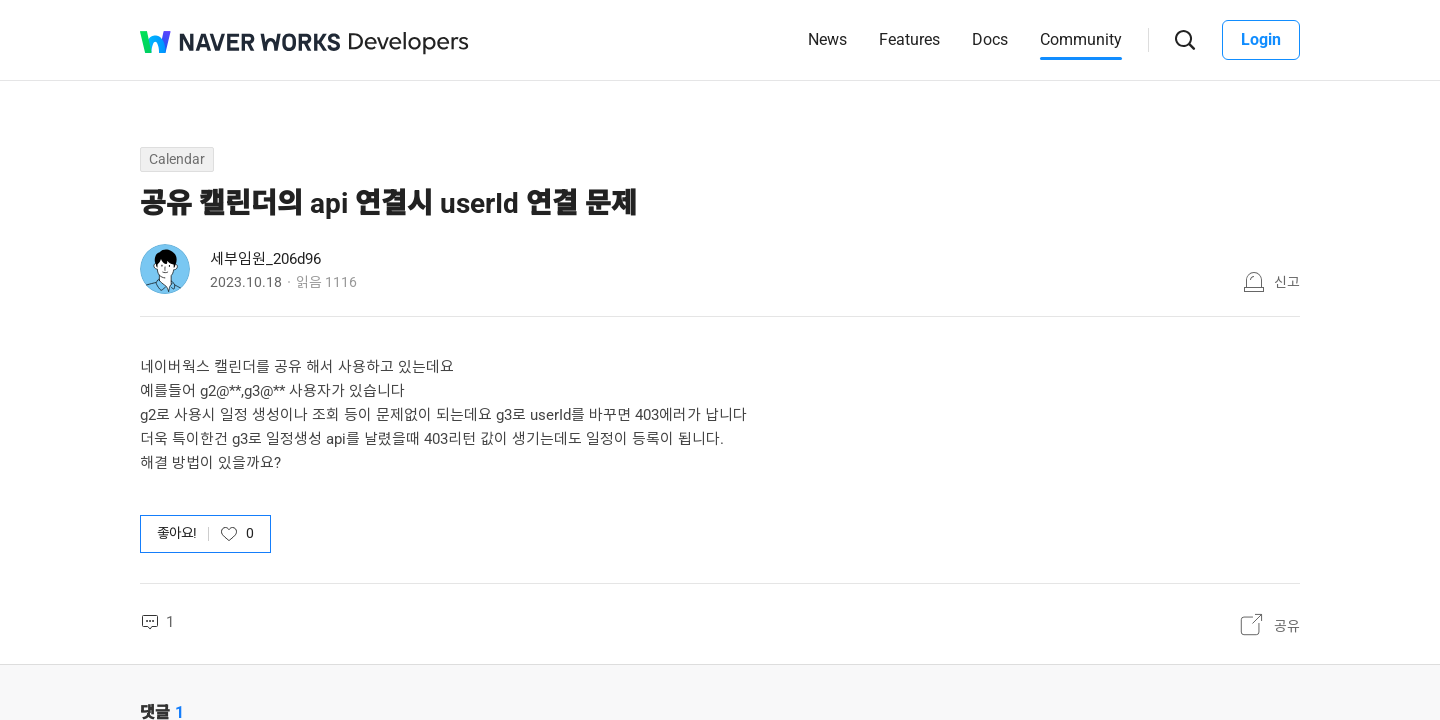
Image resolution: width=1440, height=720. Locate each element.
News (827, 39)
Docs (990, 39)
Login (1261, 39)
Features (909, 39)
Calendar (177, 159)
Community (1081, 39)
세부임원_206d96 (265, 259)
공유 (1287, 626)
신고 (1287, 282)
